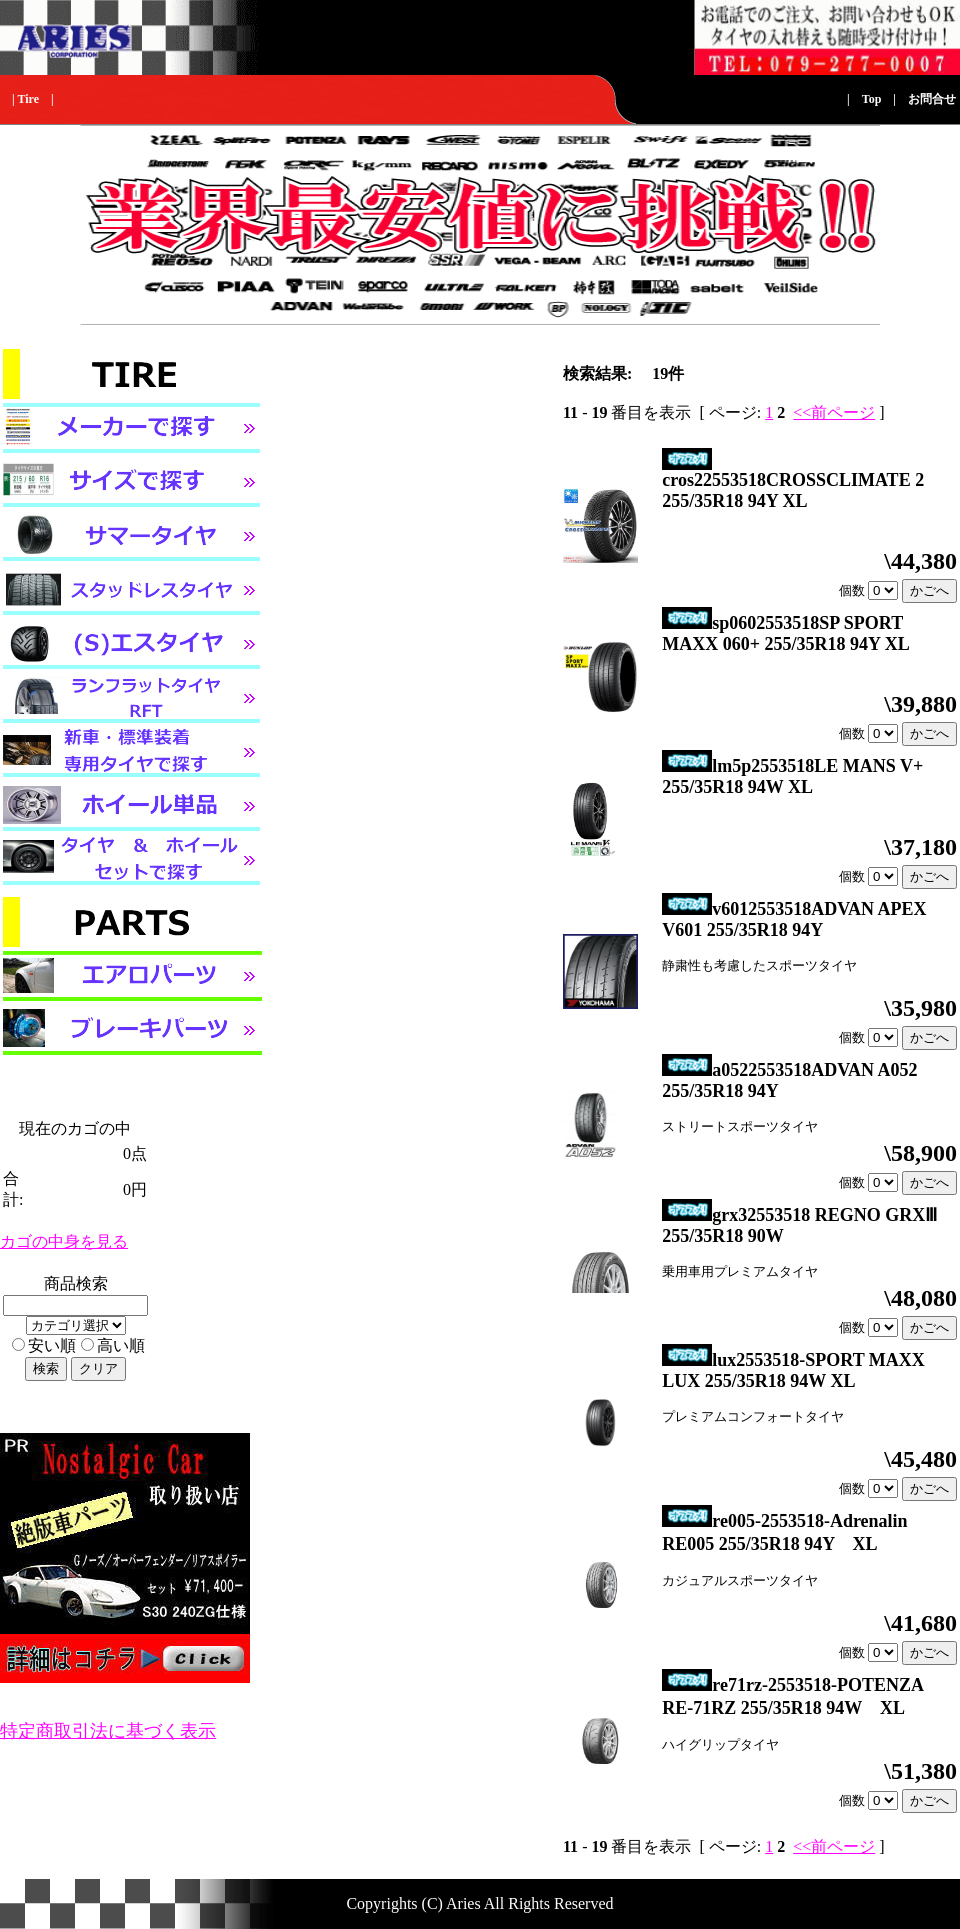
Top (872, 99)
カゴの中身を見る (64, 1241)
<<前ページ (834, 412)
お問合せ (932, 99)
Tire (28, 99)
